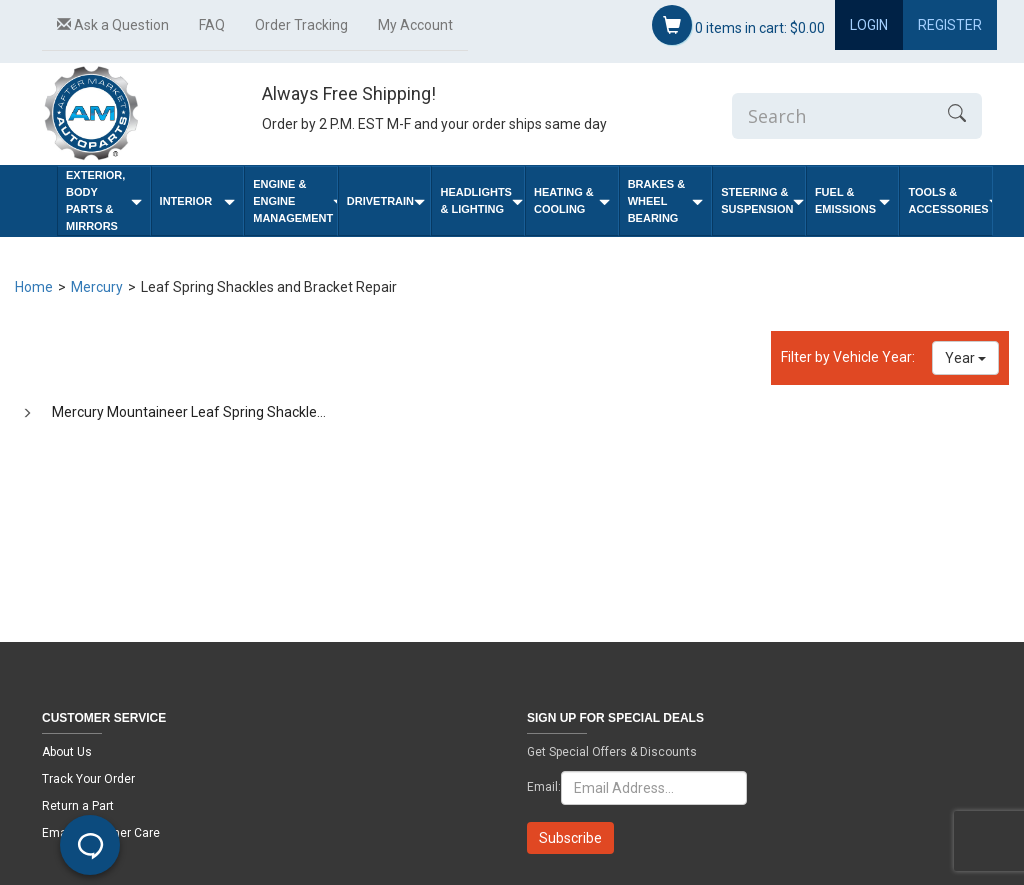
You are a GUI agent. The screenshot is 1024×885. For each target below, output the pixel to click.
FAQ (212, 25)
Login (869, 25)
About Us (67, 752)
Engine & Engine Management (295, 201)
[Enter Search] (832, 116)
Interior (198, 201)
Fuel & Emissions (853, 200)
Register (950, 25)
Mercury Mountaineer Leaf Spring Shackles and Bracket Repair (249, 412)
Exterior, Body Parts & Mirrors (104, 200)
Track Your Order (88, 779)
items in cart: (738, 25)
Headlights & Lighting (481, 200)
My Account (415, 25)
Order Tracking (301, 25)
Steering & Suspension (762, 200)
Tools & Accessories (950, 200)
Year (965, 358)
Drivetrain (386, 201)
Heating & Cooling (572, 200)
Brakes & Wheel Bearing (666, 201)
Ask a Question (113, 25)
